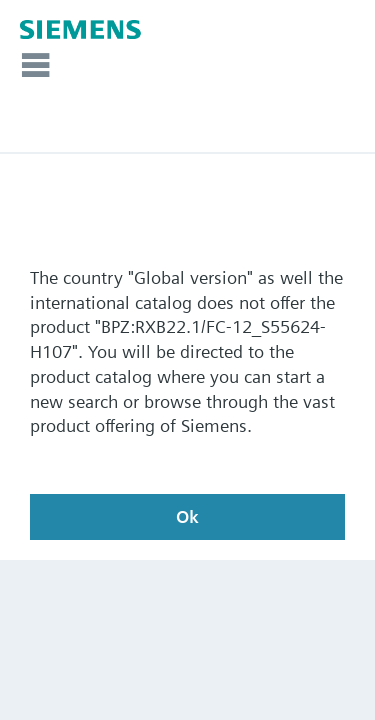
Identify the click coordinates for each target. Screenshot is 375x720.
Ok (187, 516)
